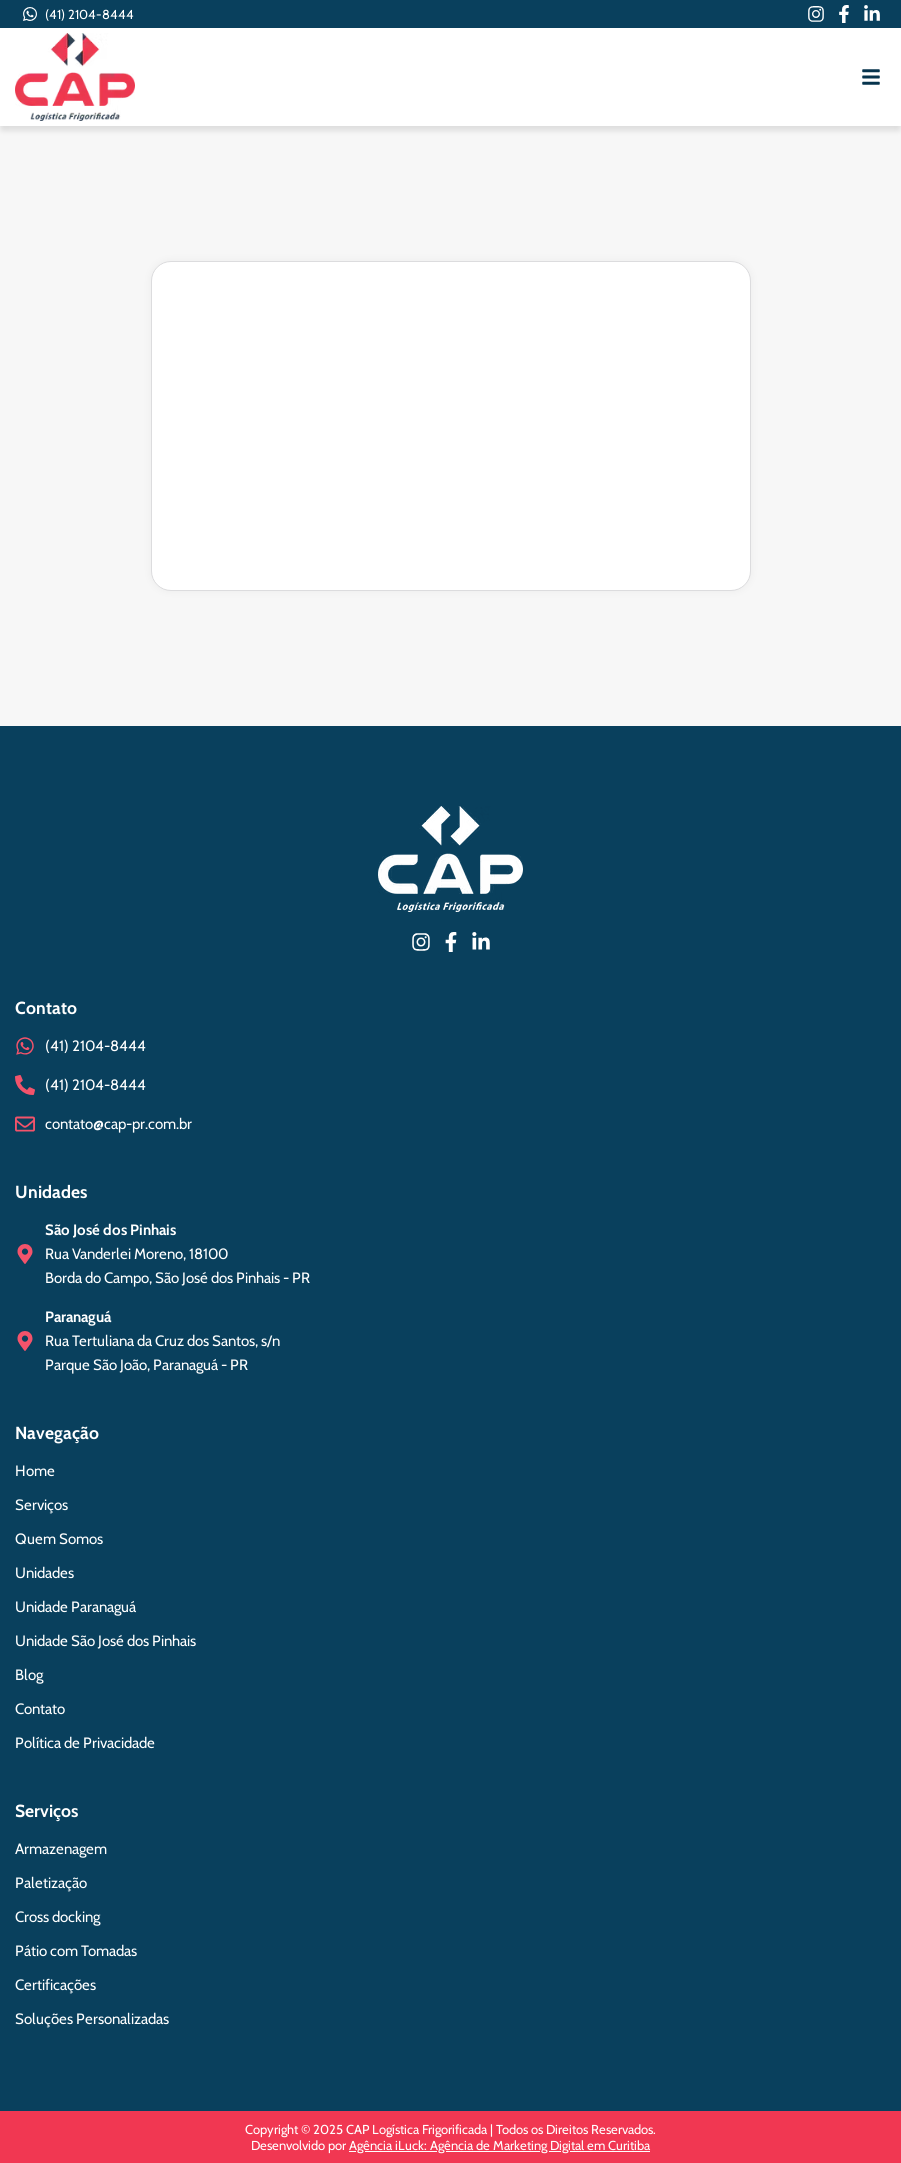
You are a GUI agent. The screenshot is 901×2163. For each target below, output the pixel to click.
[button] (871, 77)
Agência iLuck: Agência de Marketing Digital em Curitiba (499, 2145)
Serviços (46, 1810)
